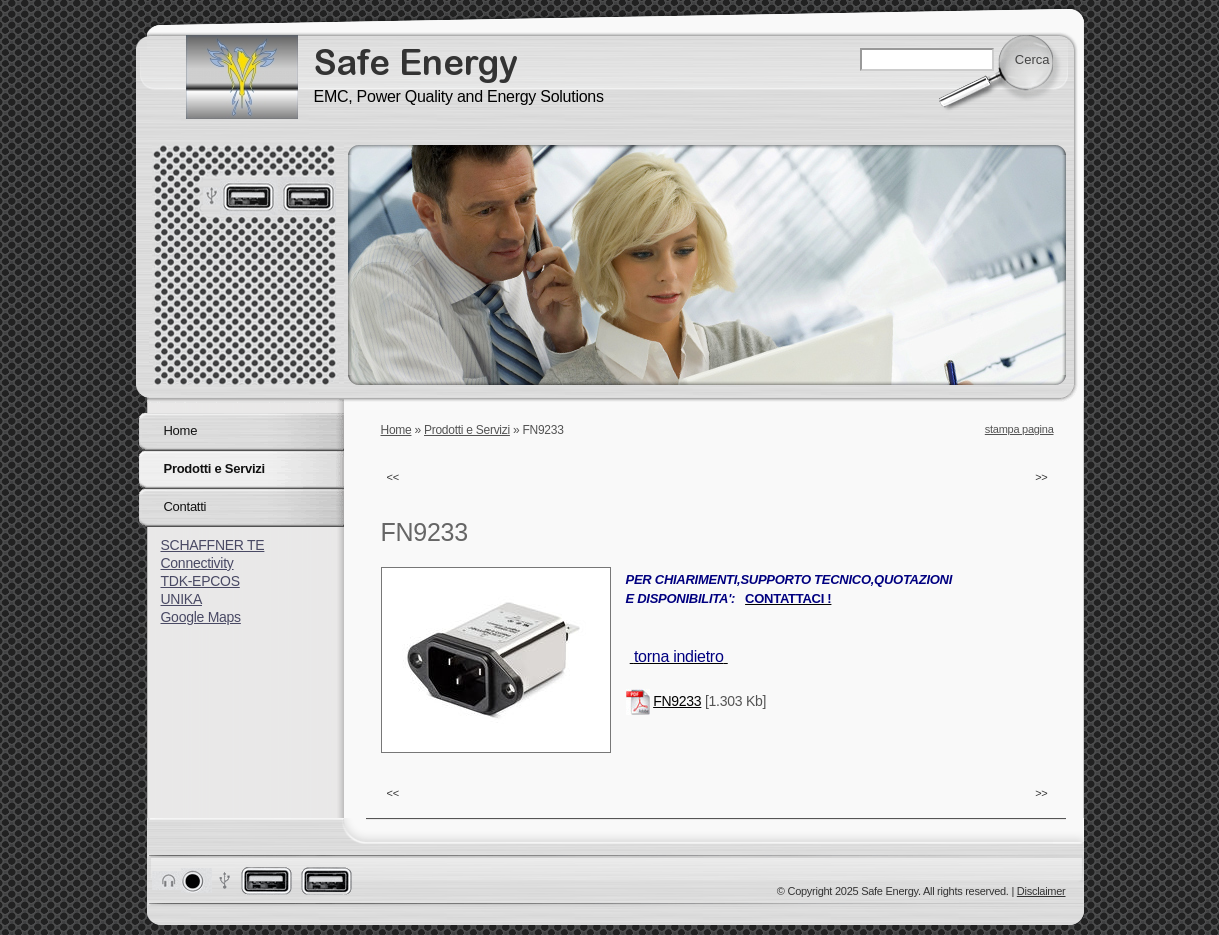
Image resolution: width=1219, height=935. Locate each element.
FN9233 (677, 701)
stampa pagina (1019, 429)
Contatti (185, 506)
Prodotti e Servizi (467, 430)
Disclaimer (1041, 891)
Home (396, 430)
